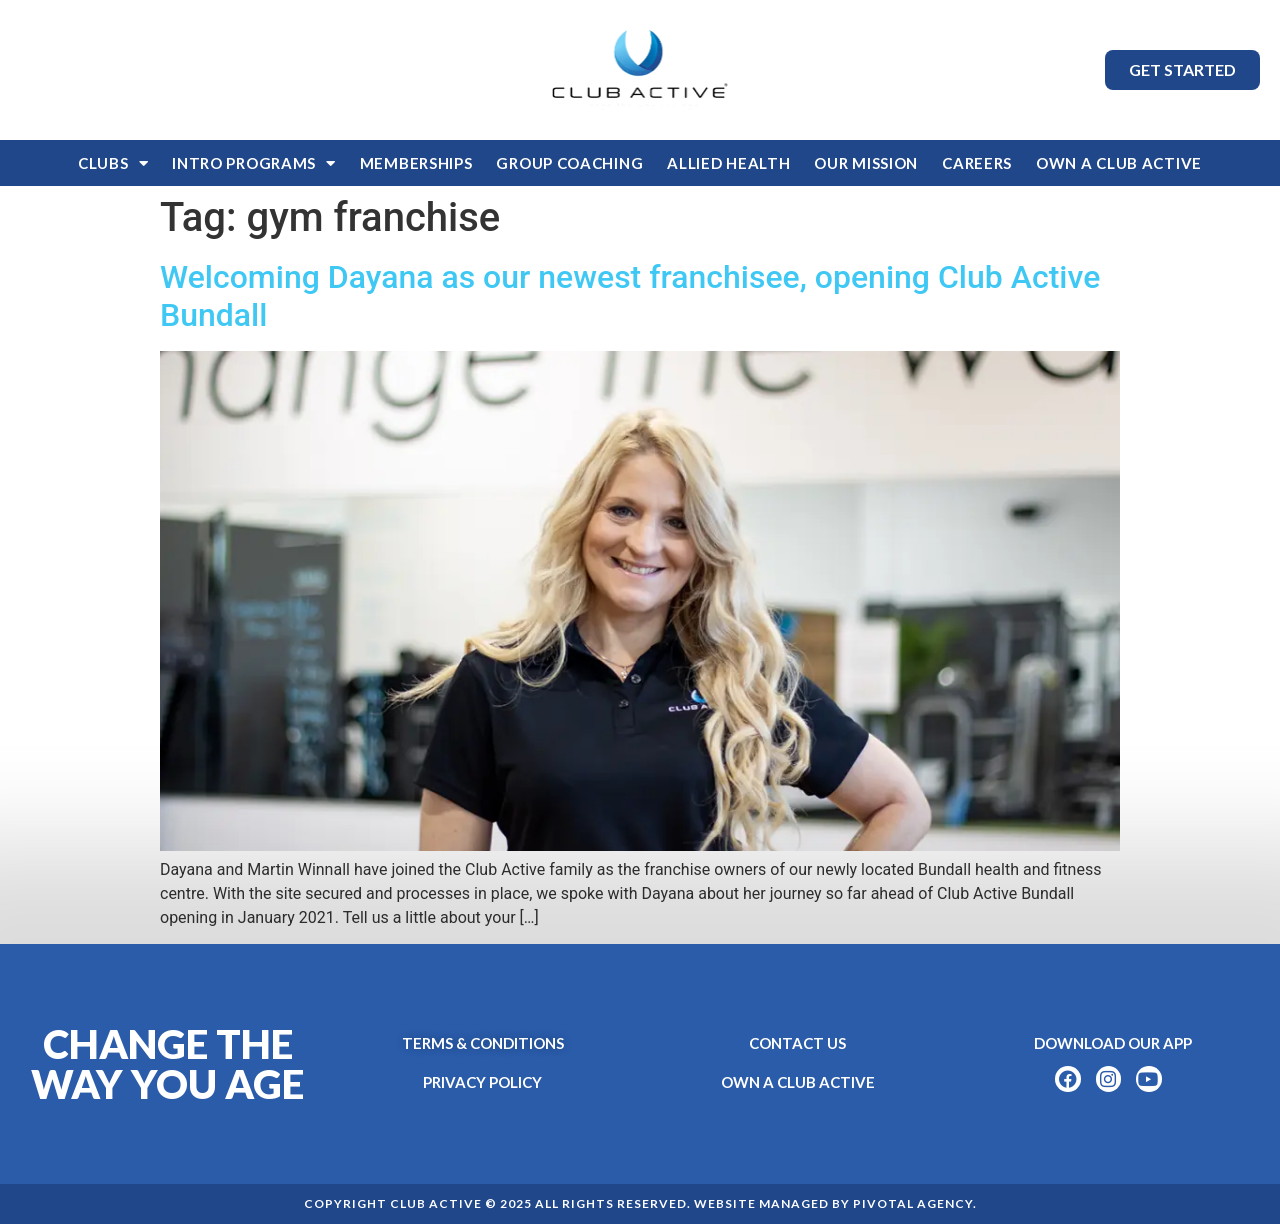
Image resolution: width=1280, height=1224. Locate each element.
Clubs (113, 163)
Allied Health (728, 163)
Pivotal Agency (913, 1203)
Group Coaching (569, 163)
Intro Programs (254, 163)
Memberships (416, 163)
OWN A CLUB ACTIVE (1119, 163)
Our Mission (866, 163)
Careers (977, 163)
